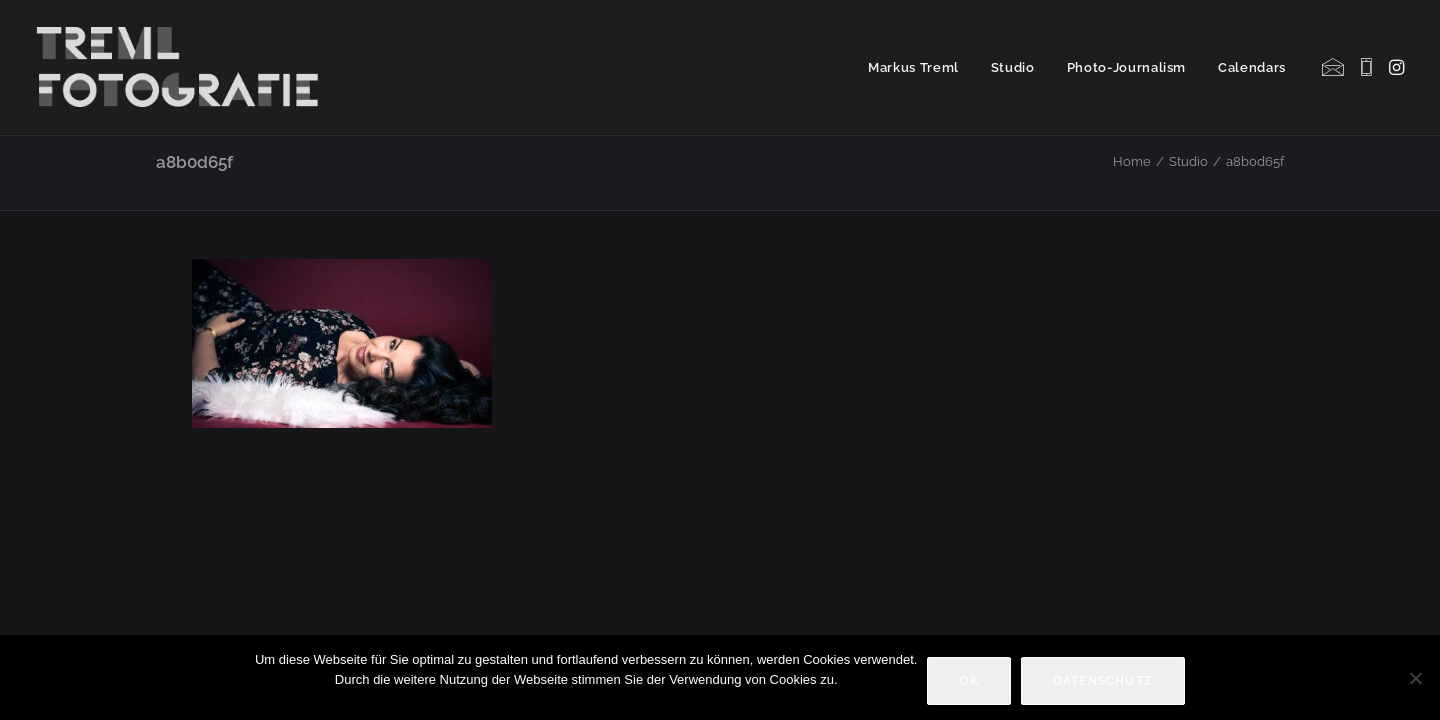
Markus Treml (913, 67)
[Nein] (1415, 678)
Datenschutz (1103, 681)
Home (1132, 161)
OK (968, 681)
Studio (1013, 67)
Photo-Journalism (1126, 67)
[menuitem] (913, 67)
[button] (1334, 67)
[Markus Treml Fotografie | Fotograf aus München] (181, 67)
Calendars (1252, 67)
